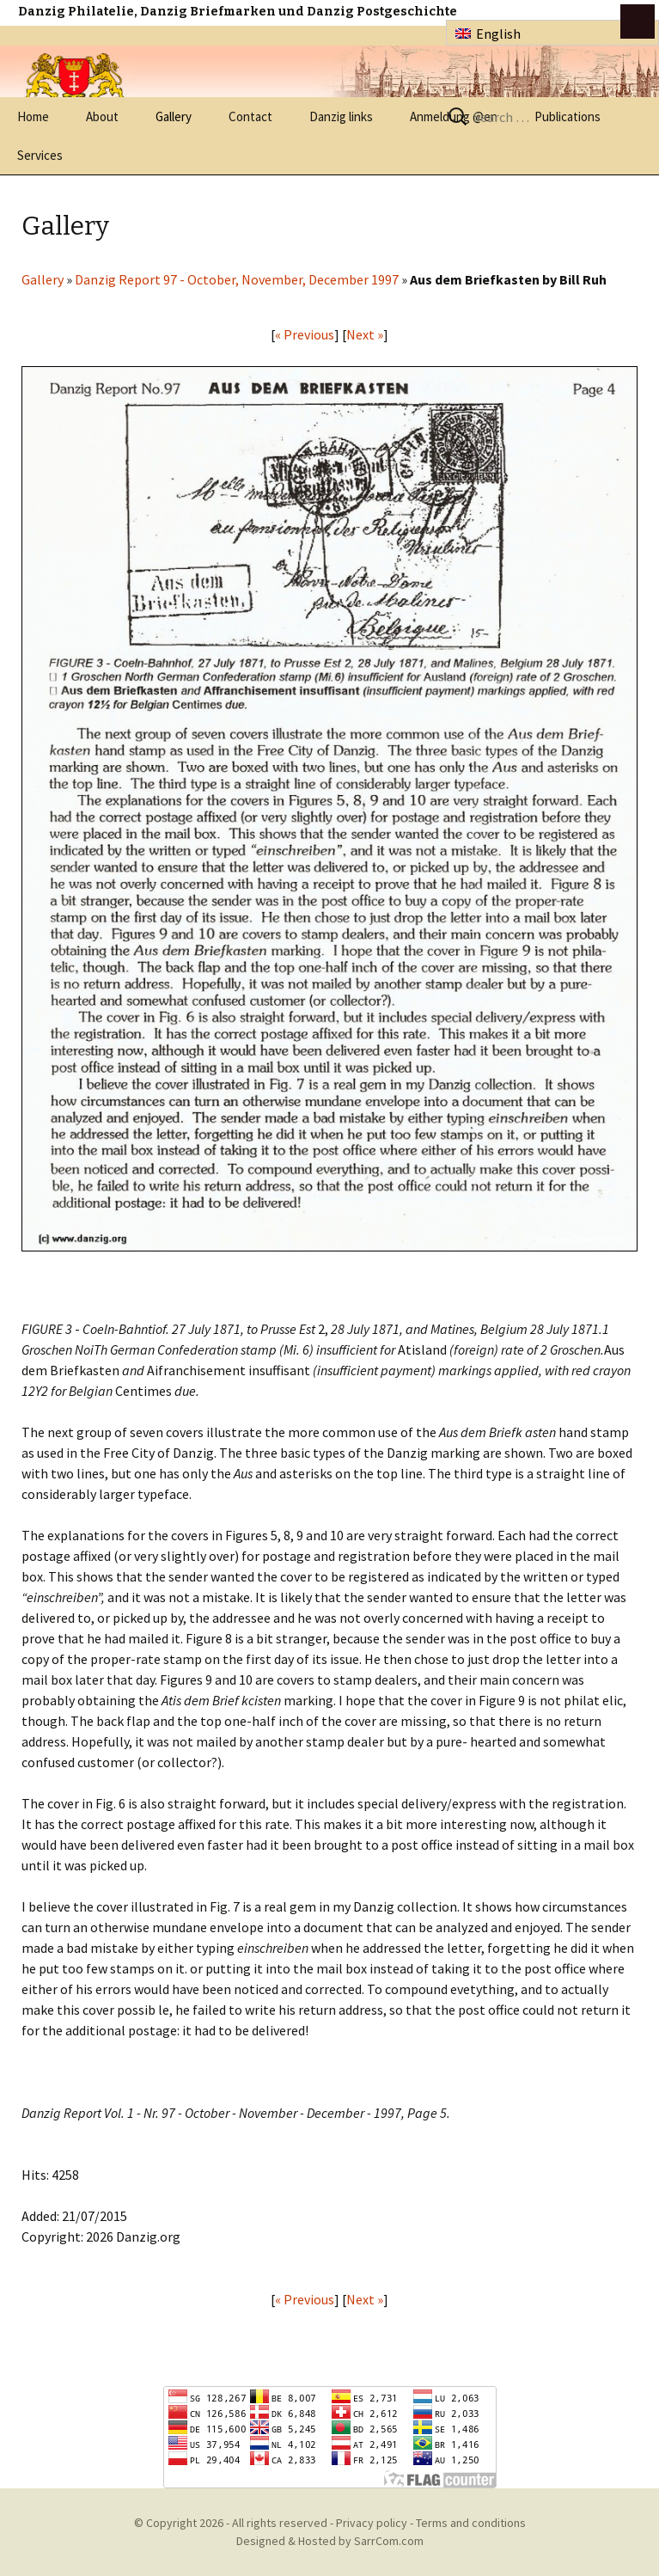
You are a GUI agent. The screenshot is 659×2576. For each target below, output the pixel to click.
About (102, 116)
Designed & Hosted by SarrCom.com (330, 2540)
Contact (250, 116)
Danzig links (341, 116)
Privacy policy (371, 2522)
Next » (364, 334)
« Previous (304, 334)
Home (33, 116)
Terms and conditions (471, 2522)
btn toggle (637, 21)
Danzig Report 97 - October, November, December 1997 (237, 279)
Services (40, 155)
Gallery (174, 116)
